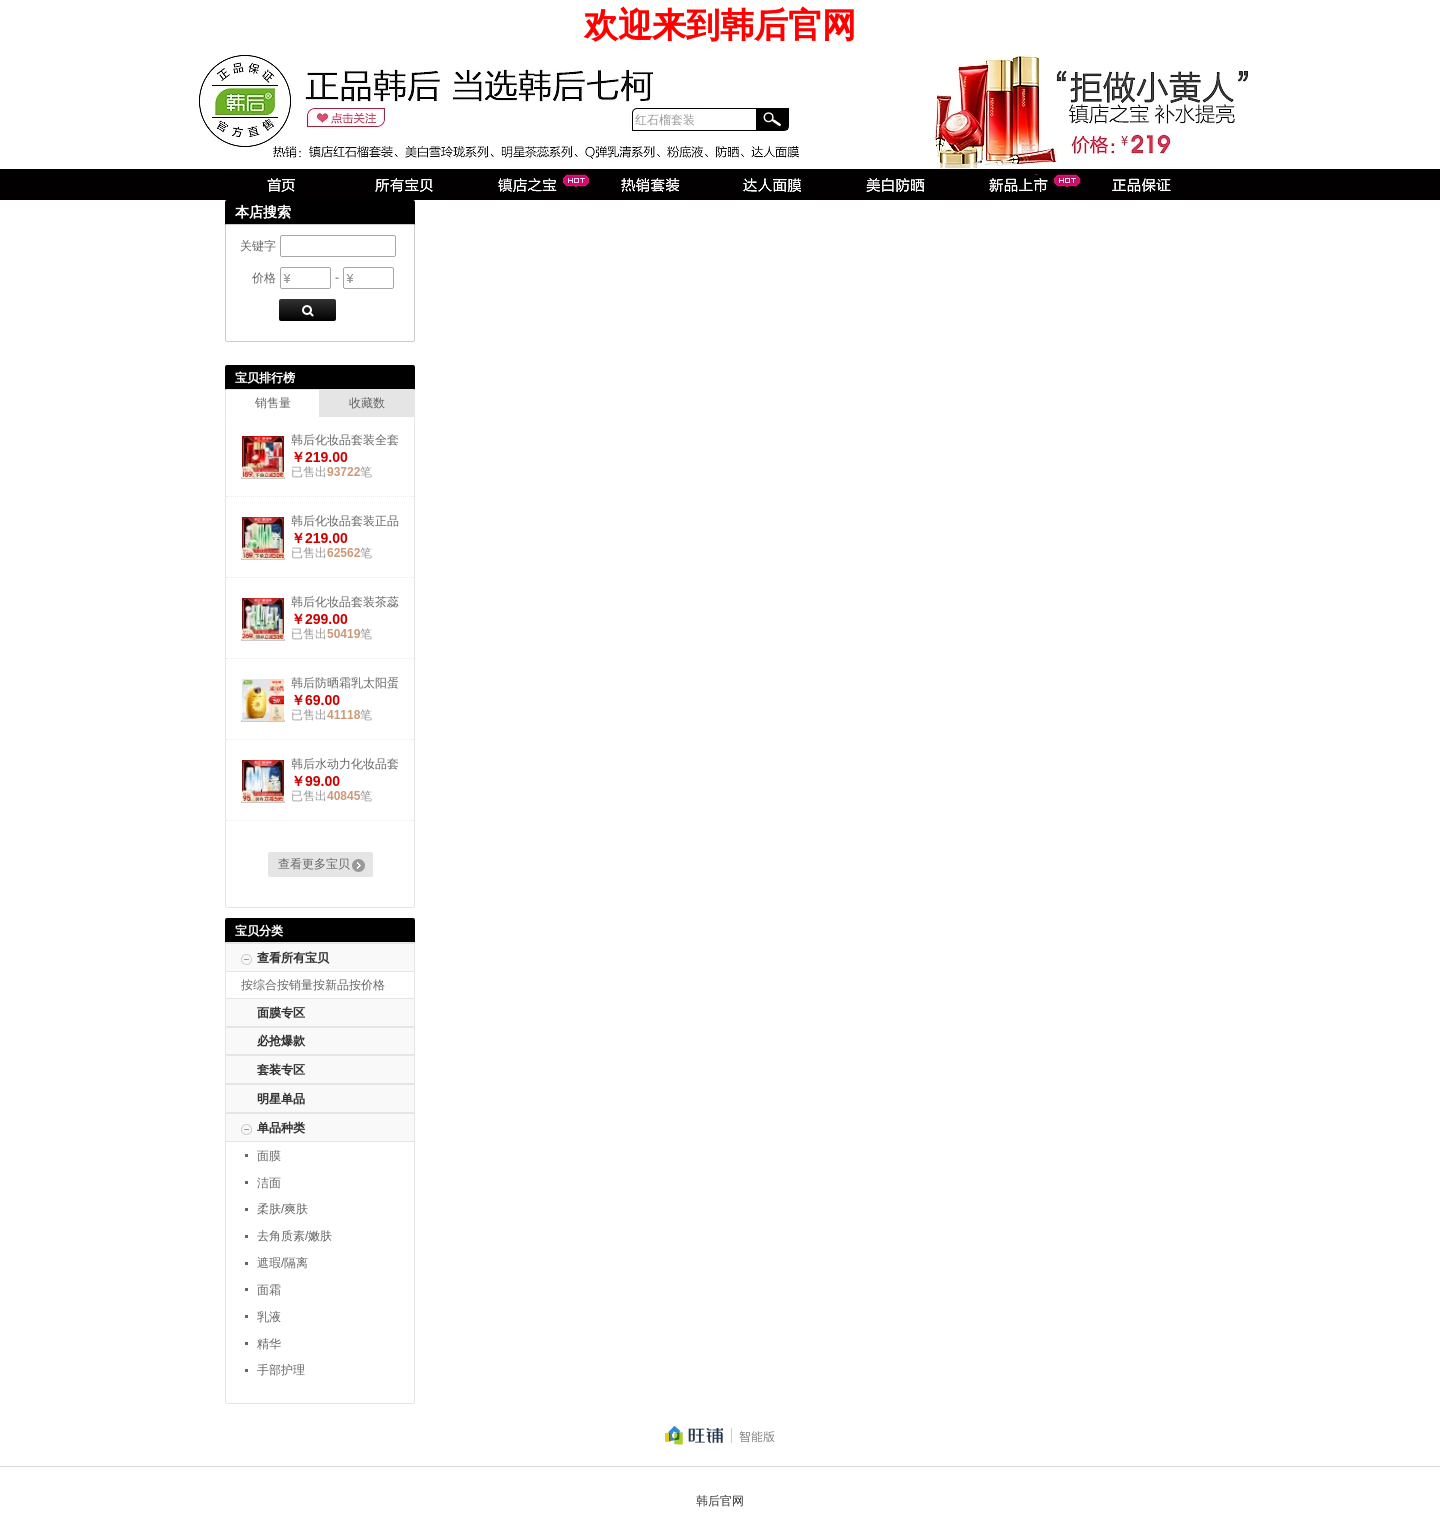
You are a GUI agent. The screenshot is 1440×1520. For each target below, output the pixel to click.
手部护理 (281, 1370)
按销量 (295, 985)
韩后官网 (720, 1501)
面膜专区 (281, 1013)
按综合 (259, 985)
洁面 (269, 1183)
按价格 (367, 985)
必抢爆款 (281, 1041)
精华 (269, 1344)
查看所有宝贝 (293, 958)
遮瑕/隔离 (282, 1263)
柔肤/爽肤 (282, 1209)
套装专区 (281, 1070)
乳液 (269, 1317)
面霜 (269, 1290)
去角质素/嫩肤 (294, 1236)
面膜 (269, 1156)
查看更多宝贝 (314, 864)
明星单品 (281, 1099)
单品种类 (281, 1128)
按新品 (331, 985)
